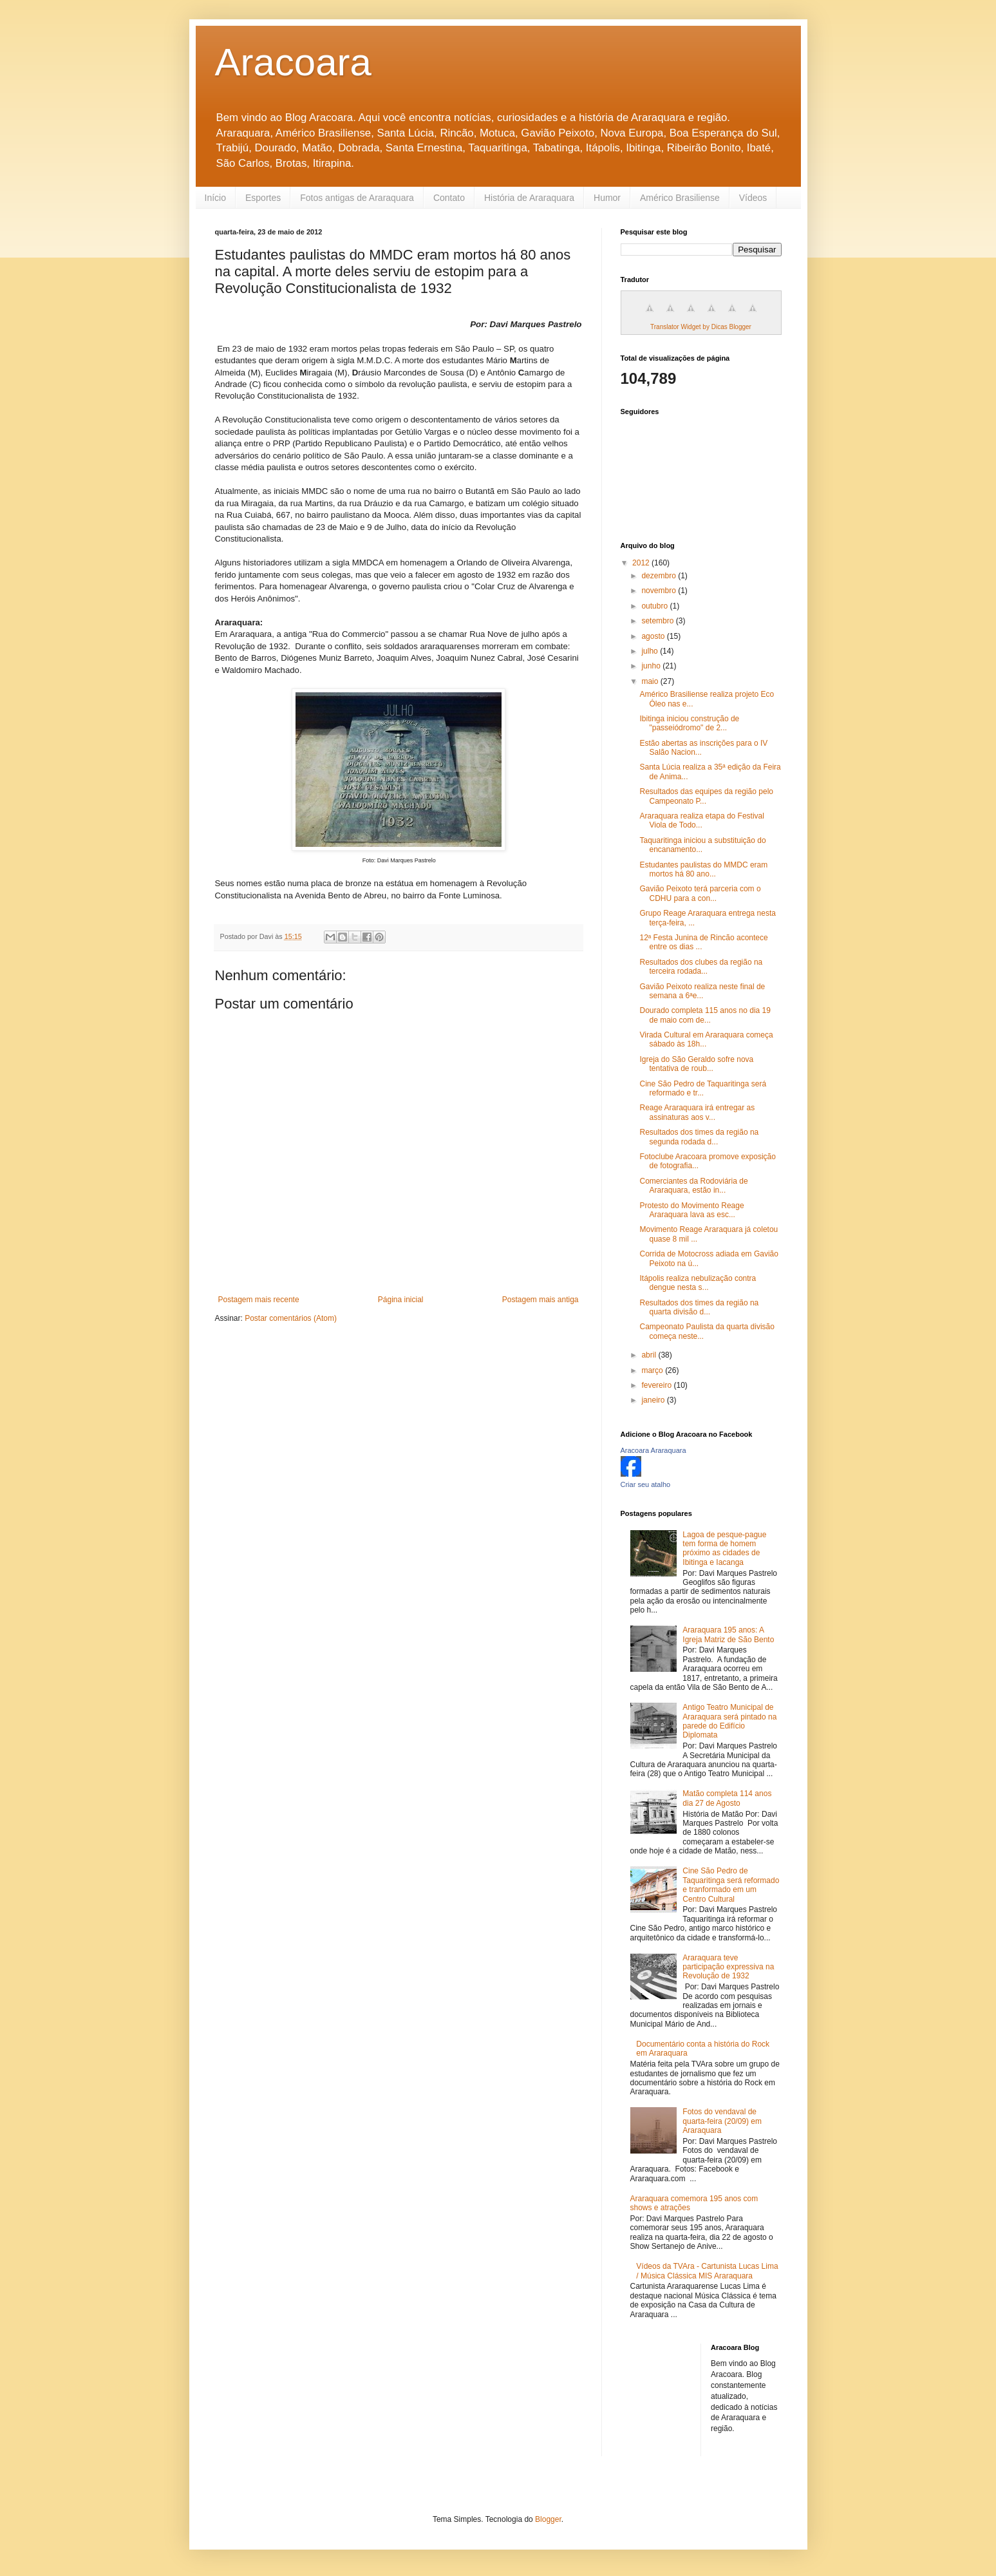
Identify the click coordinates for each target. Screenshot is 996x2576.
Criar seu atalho (646, 1484)
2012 (642, 562)
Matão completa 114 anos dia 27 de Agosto (726, 1798)
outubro (655, 606)
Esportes (263, 198)
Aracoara (293, 62)
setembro (658, 620)
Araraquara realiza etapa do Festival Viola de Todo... (701, 820)
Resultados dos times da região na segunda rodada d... (698, 1137)
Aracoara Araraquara (653, 1450)
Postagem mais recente (258, 1299)
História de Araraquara (529, 198)
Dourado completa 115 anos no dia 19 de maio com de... (704, 1015)
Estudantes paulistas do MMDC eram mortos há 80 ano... (703, 869)
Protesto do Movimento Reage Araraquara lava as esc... (691, 1210)
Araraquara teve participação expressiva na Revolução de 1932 (728, 1967)
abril (649, 1354)
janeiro (653, 1400)
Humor (607, 198)
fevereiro (657, 1385)
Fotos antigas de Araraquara (357, 198)
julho (650, 651)
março (653, 1370)
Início (215, 198)
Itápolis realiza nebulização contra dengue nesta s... (697, 1283)
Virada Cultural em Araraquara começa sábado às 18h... (706, 1039)
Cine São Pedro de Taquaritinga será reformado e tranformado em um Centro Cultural (730, 1884)
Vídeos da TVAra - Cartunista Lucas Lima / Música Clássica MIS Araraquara (707, 2271)
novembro (659, 590)
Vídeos (753, 198)
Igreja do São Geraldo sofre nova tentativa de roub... (696, 1064)
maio (650, 681)
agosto (653, 636)
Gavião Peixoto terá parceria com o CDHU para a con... (699, 893)
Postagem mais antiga (540, 1299)
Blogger (548, 2519)
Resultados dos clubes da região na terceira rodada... (700, 967)
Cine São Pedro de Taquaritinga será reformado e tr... (702, 1088)
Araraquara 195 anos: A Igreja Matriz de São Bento (728, 1634)
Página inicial (401, 1299)
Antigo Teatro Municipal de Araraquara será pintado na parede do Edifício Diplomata (729, 1721)
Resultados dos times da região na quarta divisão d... (698, 1307)
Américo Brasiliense (680, 198)
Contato (449, 198)
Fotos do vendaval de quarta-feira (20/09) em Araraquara (722, 2121)
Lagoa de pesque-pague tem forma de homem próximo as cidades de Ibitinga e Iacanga (724, 1548)
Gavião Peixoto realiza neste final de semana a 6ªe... (702, 991)
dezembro (659, 575)
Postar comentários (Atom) (291, 1318)
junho (651, 665)
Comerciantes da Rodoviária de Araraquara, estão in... (693, 1186)
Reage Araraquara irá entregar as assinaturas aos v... (697, 1112)
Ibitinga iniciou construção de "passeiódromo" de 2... (689, 723)
